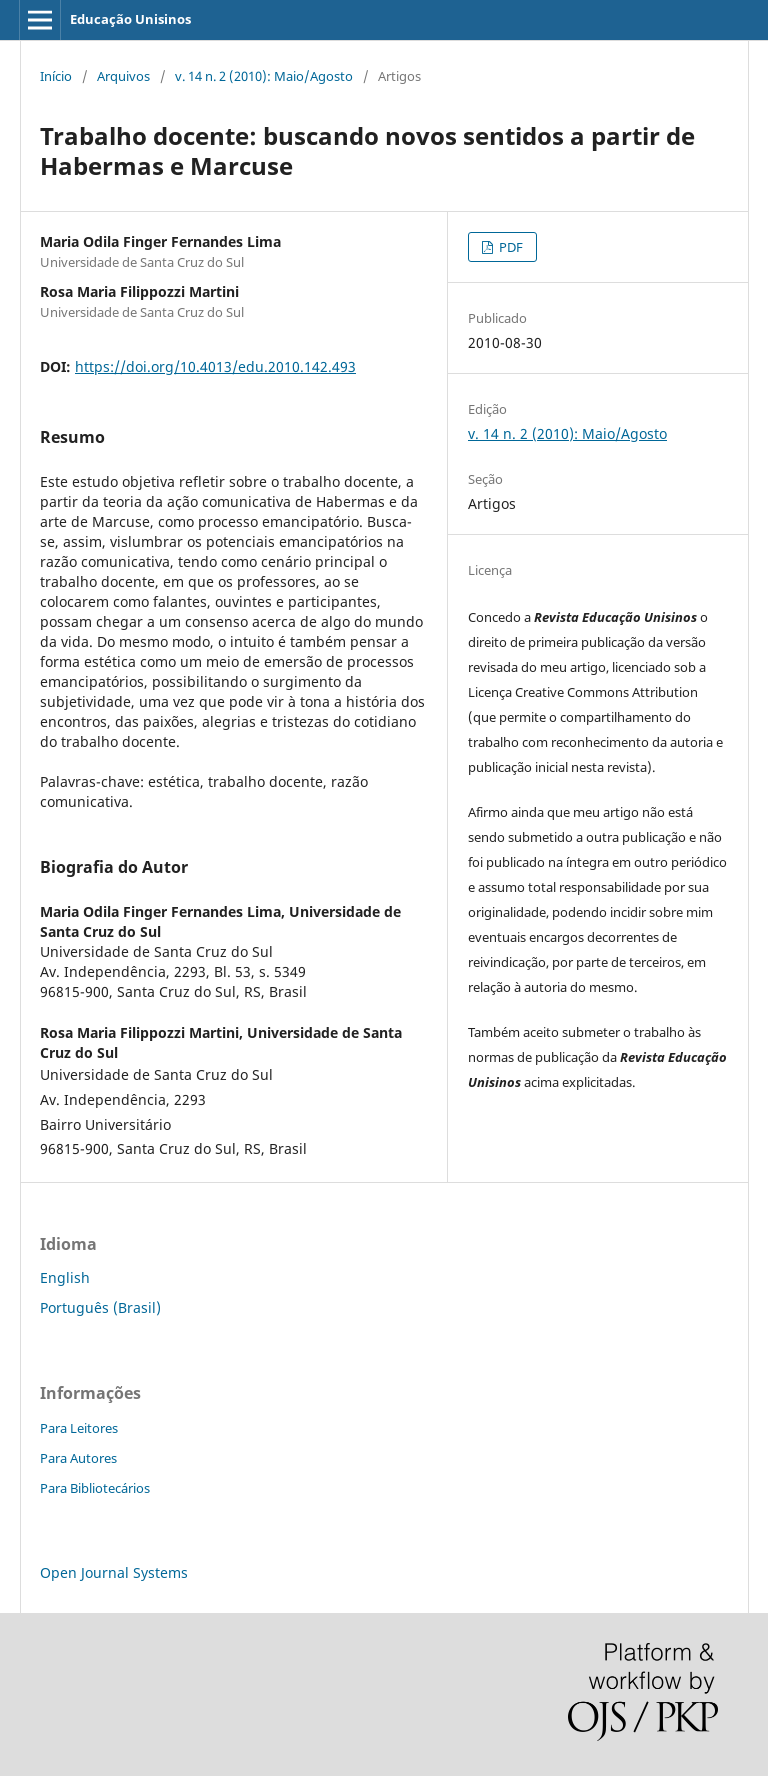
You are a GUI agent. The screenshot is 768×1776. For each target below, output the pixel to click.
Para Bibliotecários (95, 1488)
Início (56, 76)
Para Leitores (79, 1428)
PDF (509, 247)
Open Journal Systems (114, 1572)
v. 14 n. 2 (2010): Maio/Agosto (264, 76)
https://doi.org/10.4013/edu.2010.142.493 (215, 366)
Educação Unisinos (130, 19)
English (65, 1277)
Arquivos (123, 76)
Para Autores (78, 1458)
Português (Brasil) (100, 1307)
